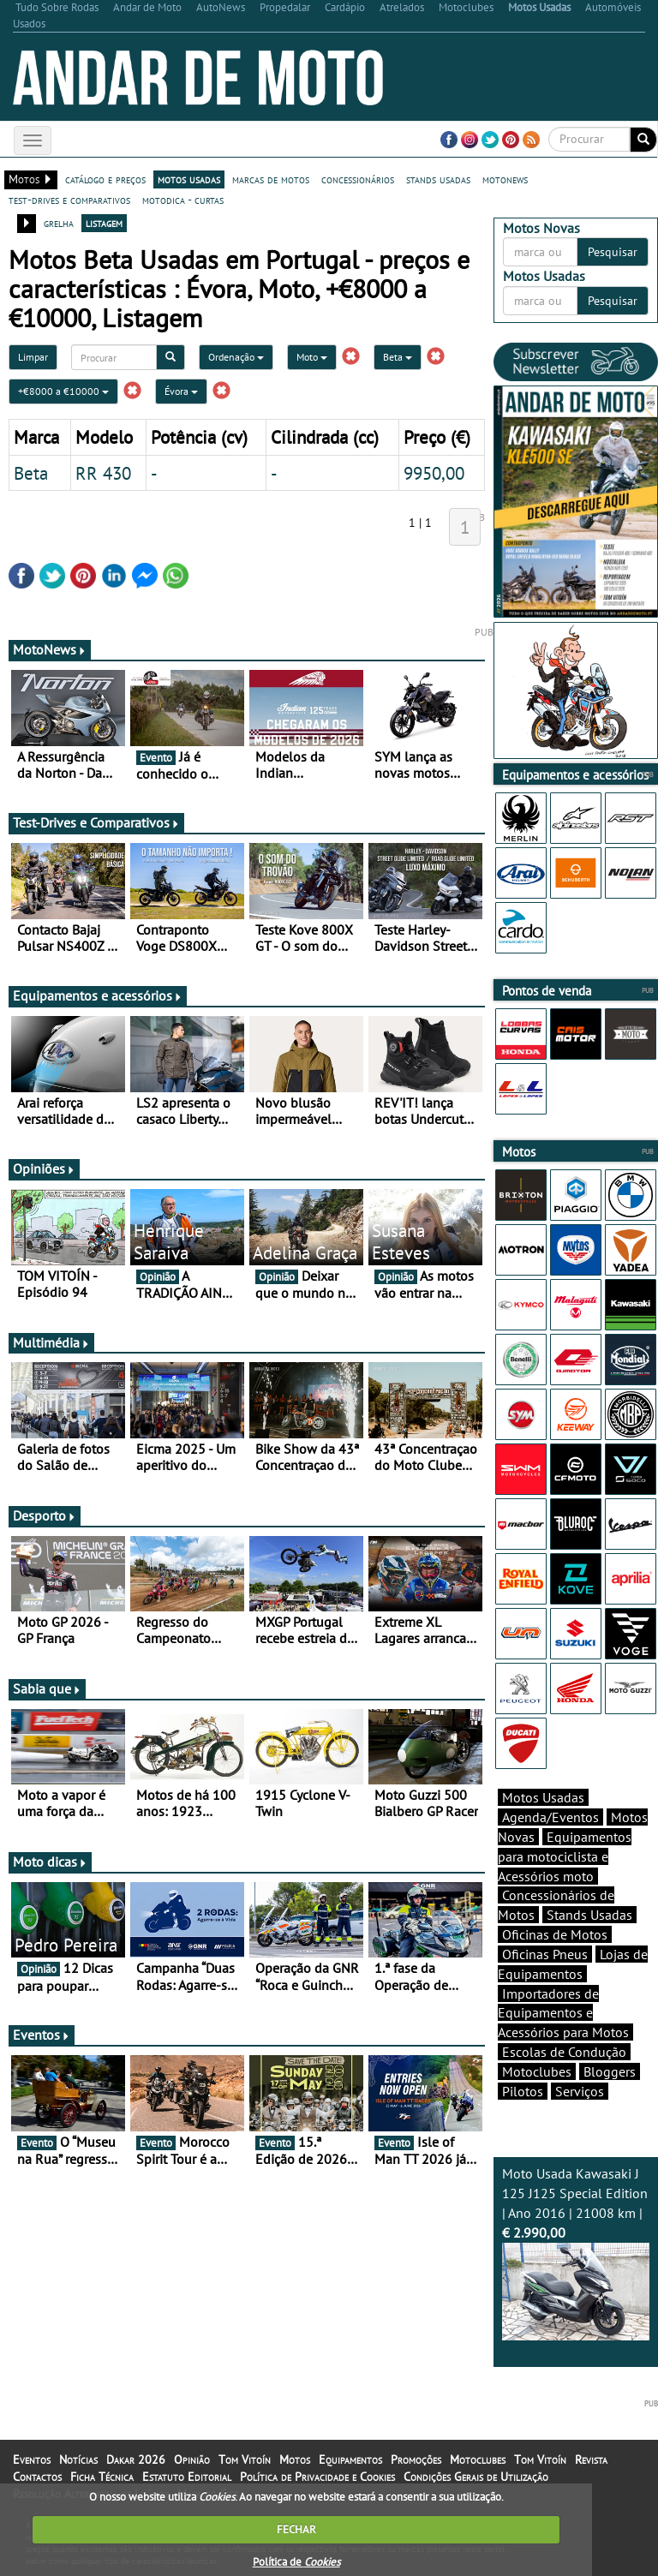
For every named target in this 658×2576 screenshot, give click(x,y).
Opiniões (44, 1168)
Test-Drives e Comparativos (96, 822)
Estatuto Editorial (186, 2476)
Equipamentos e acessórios (97, 995)
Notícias (78, 2459)
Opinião (192, 2459)
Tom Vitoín (244, 2459)
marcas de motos (270, 179)
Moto (311, 356)
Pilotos (522, 2091)
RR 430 (103, 473)
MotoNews (50, 649)
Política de (296, 2562)
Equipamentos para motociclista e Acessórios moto (564, 1856)
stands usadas (438, 179)
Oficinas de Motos (554, 1934)
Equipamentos (350, 2459)
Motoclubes (536, 2071)
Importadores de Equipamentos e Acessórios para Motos (563, 2013)
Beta (397, 356)
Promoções (416, 2459)
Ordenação (236, 356)
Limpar (33, 356)
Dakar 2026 (135, 2459)
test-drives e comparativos (69, 199)
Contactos (37, 2476)
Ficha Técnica (102, 2476)
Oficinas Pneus (545, 1954)
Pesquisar (612, 252)
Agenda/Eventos (550, 1817)
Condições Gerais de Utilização (476, 2476)
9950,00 (434, 473)
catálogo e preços (105, 179)
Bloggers (609, 2071)
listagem (104, 222)
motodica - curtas (183, 199)
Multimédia (51, 1342)
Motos (294, 2459)
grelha (59, 222)
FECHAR (296, 2529)
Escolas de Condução (564, 2051)
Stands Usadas (589, 1914)
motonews (505, 179)
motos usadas (189, 179)
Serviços (579, 2091)
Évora (181, 391)
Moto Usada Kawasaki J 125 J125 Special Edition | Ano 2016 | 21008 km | (575, 2252)
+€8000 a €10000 (63, 391)
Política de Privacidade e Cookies (317, 2476)
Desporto (44, 1515)
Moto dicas (50, 1861)
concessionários (357, 179)
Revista (591, 2459)
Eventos (41, 2034)
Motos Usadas (543, 1797)
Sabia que (47, 1688)
